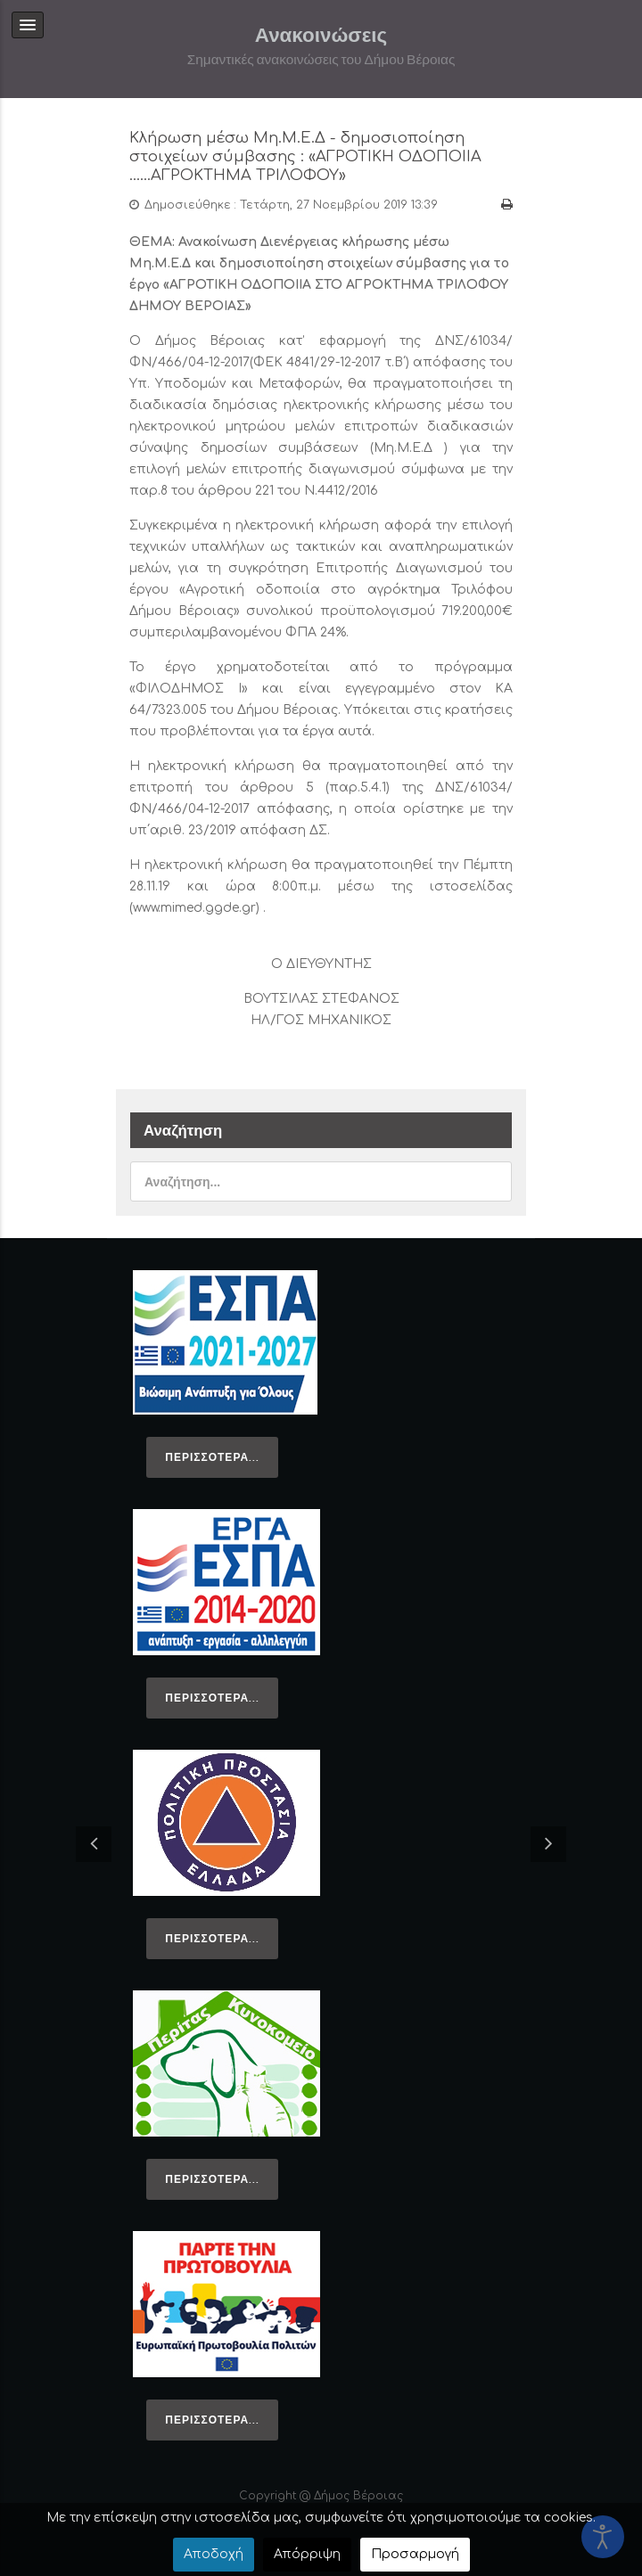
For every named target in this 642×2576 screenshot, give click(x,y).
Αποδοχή (213, 2554)
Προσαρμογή (415, 2554)
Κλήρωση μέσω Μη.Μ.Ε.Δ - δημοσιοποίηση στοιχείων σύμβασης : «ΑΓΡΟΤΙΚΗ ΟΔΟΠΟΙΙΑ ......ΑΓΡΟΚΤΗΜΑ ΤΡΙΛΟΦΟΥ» (306, 155)
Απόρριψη (307, 2554)
